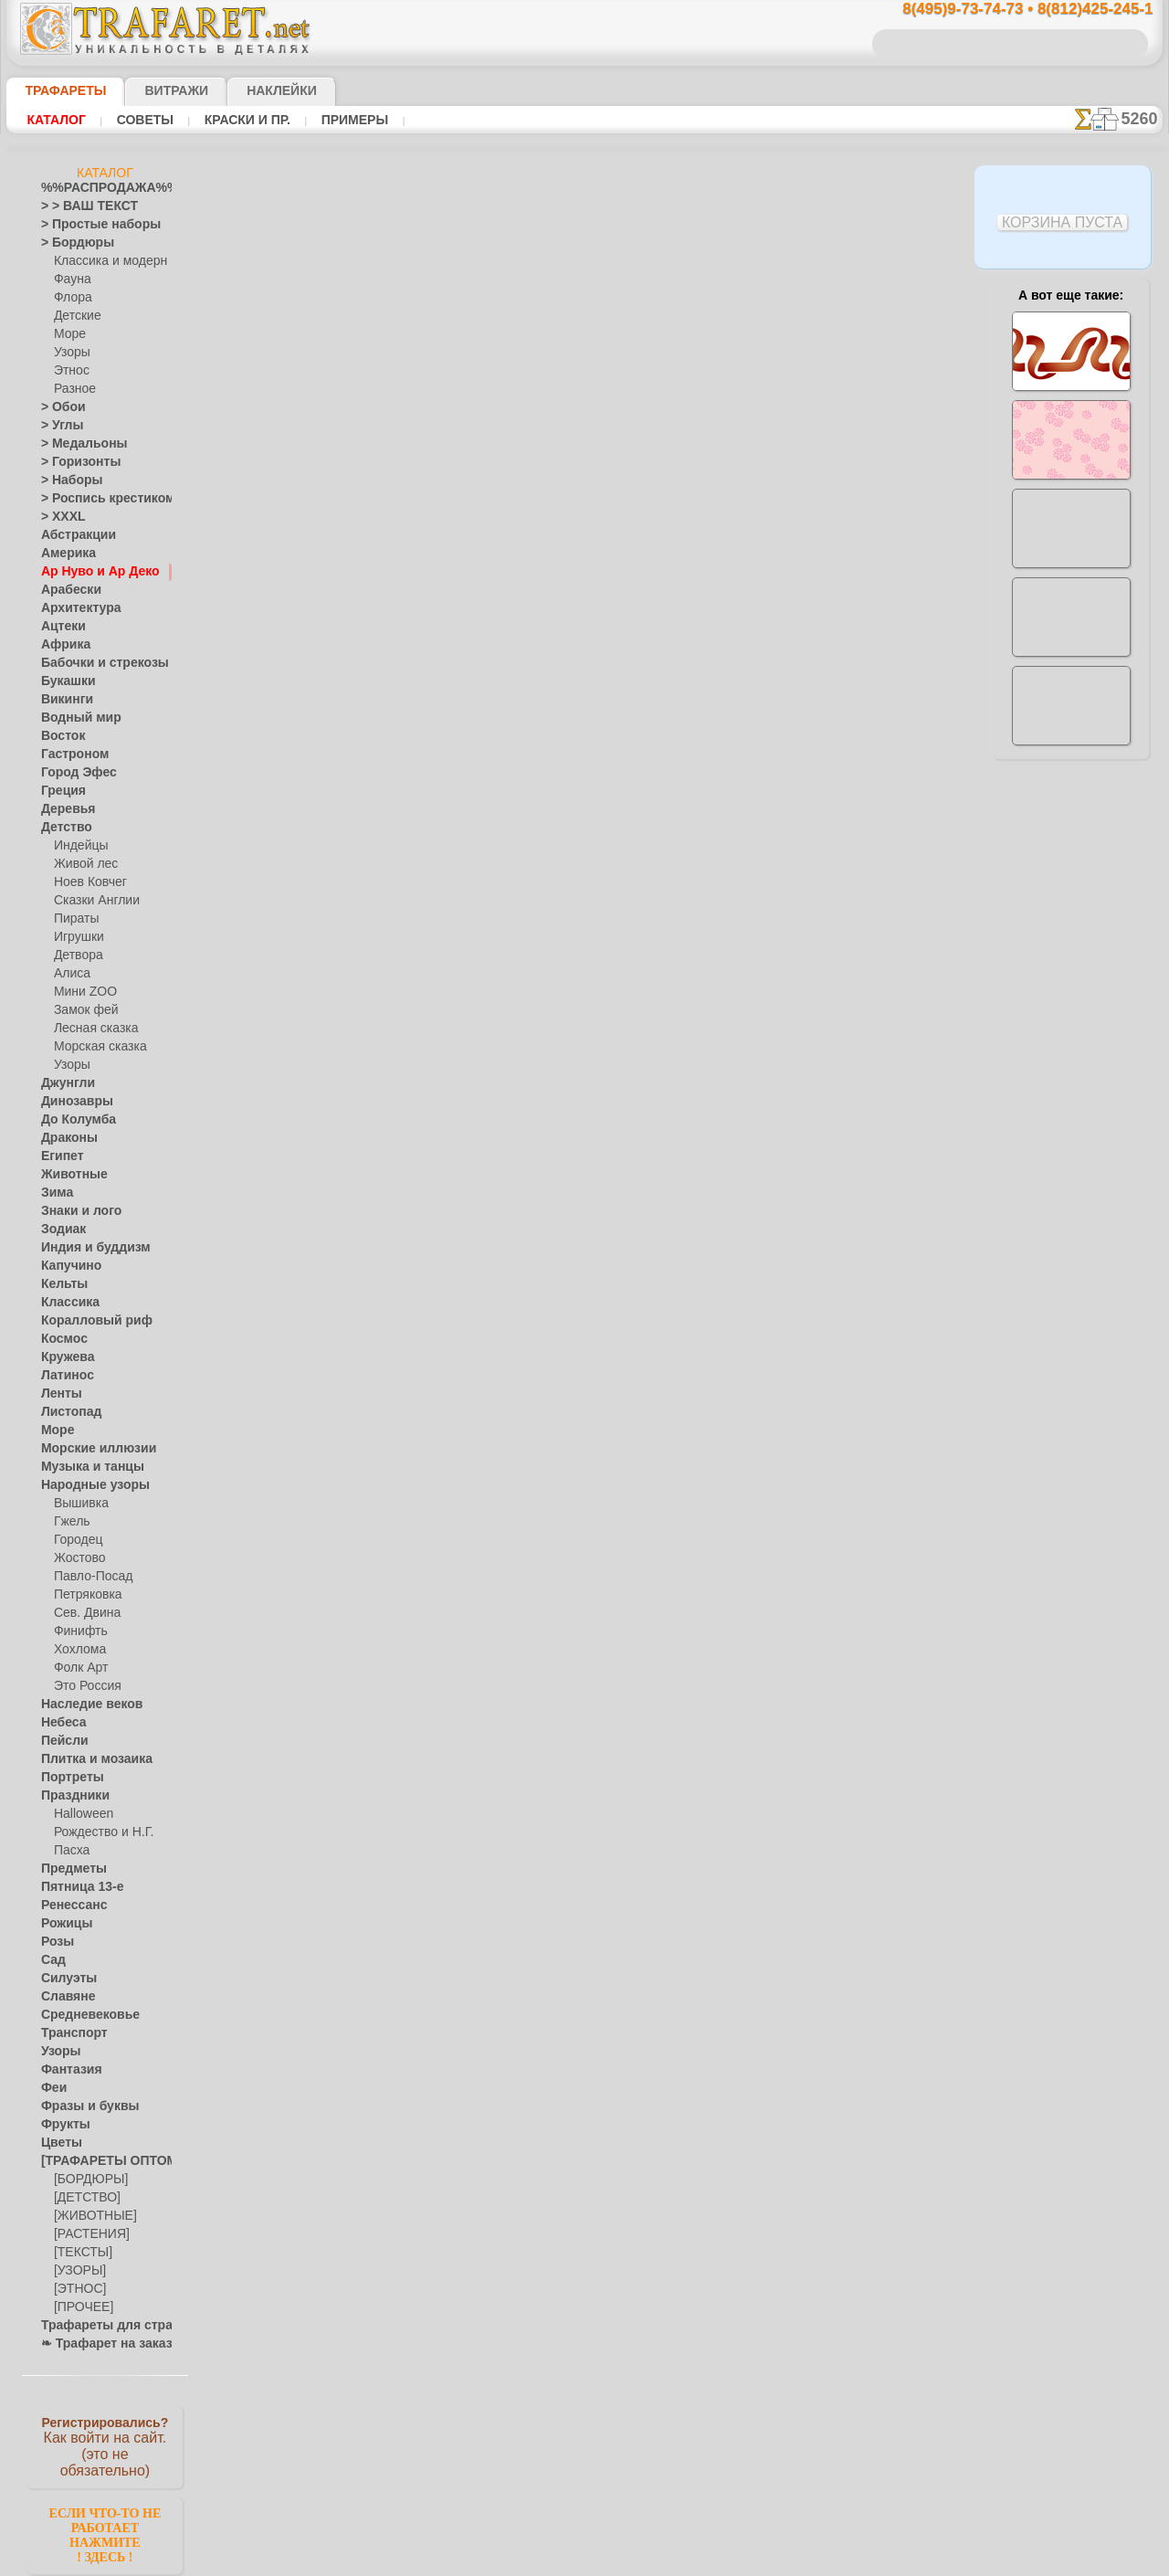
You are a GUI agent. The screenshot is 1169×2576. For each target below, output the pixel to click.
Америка (64, 553)
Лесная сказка (91, 1028)
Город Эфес (71, 773)
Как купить (430, 532)
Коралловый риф (86, 1321)
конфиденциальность (538, 1095)
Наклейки (249, 90)
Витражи (154, 90)
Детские (75, 316)
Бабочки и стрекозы (92, 663)
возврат (624, 1095)
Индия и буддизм (86, 1248)
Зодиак (60, 1229)
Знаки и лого (74, 1211)
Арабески (65, 590)
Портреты (67, 1777)
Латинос (63, 1375)
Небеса (60, 1723)
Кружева (64, 1357)
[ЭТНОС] (77, 2289)
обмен (671, 1095)
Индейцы (77, 846)
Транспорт (68, 2033)
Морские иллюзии (88, 1449)
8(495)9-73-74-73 (490, 936)
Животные (69, 1175)
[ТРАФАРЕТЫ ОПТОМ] (99, 2161)
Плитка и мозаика (88, 1759)
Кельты (60, 1284)
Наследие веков (82, 1704)
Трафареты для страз (97, 2325)
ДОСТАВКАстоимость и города (1071, 805)
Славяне (63, 1997)
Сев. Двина (83, 1613)
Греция (59, 791)
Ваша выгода (310, 532)
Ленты (57, 1394)
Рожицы (62, 1924)
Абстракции (72, 535)
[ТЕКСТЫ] (79, 2252)
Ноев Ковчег (86, 882)
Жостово (77, 1558)
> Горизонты (73, 462)
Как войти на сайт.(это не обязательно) (105, 2445)
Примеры (347, 119)
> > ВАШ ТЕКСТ (78, 206)
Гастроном (69, 754)
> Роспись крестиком (94, 499)
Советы (142, 119)
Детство (62, 827)
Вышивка (78, 1503)
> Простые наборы (89, 224)
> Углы (58, 425)
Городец (75, 1540)
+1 (653, 715)
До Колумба (73, 1120)
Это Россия (82, 1686)
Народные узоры (85, 1485)
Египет (58, 1156)
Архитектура (74, 608)
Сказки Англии (92, 900)
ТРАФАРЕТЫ (57, 90)
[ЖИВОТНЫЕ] (91, 2216)
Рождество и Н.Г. (98, 1832)
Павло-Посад (89, 1576)
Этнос (69, 371)
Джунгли (64, 1083)
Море (68, 334)
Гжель (69, 1522)
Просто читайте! (1070, 965)
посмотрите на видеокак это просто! (1071, 886)
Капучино (66, 1266)
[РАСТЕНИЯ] (87, 2234)
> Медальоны (76, 444)
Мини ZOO (82, 992)
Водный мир (73, 718)
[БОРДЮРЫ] (87, 2179)
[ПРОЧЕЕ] (80, 2307)
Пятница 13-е (75, 1887)
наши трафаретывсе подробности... (1071, 1045)
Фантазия (66, 2070)
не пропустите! (1071, 1116)
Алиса (70, 974)
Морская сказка (96, 1047)
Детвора (76, 955)
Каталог (56, 119)
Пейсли (60, 1741)
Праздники (70, 1796)
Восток (59, 736)
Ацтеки (59, 626)
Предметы (68, 1869)
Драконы (65, 1138)
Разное (72, 389)
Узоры (71, 352)
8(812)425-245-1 (709, 936)
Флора (71, 298)
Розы (54, 1942)
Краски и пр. (242, 119)
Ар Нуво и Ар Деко (89, 572)
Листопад (66, 1412)
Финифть (77, 1631)
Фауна (71, 279)
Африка (61, 645)
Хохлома (77, 1650)
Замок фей (82, 1010)
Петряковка (84, 1595)
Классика (65, 1302)
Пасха (70, 1850)
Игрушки (77, 937)
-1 (516, 715)
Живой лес (82, 864)
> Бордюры (69, 243)
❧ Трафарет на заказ (97, 2344)
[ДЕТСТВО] (82, 2198)
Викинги (62, 700)
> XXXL (59, 517)
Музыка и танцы (84, 1467)
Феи (51, 2088)
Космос (60, 1339)
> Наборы (65, 480)
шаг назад (585, 715)
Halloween (80, 1814)
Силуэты (63, 1978)
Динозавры (71, 1101)
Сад (51, 1960)
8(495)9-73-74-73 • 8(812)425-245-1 (1008, 9)
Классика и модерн (104, 261)
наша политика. (677, 2561)
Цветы (58, 2143)
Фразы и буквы (81, 2106)
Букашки (63, 681)
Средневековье (80, 2015)
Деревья (62, 809)
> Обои (58, 407)
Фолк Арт (78, 1668)
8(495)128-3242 (601, 936)
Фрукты (61, 2125)
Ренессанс (67, 1905)
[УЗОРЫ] (77, 2271)
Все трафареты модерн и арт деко (583, 755)
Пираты (74, 919)
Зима (54, 1193)
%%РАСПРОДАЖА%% (100, 188)
